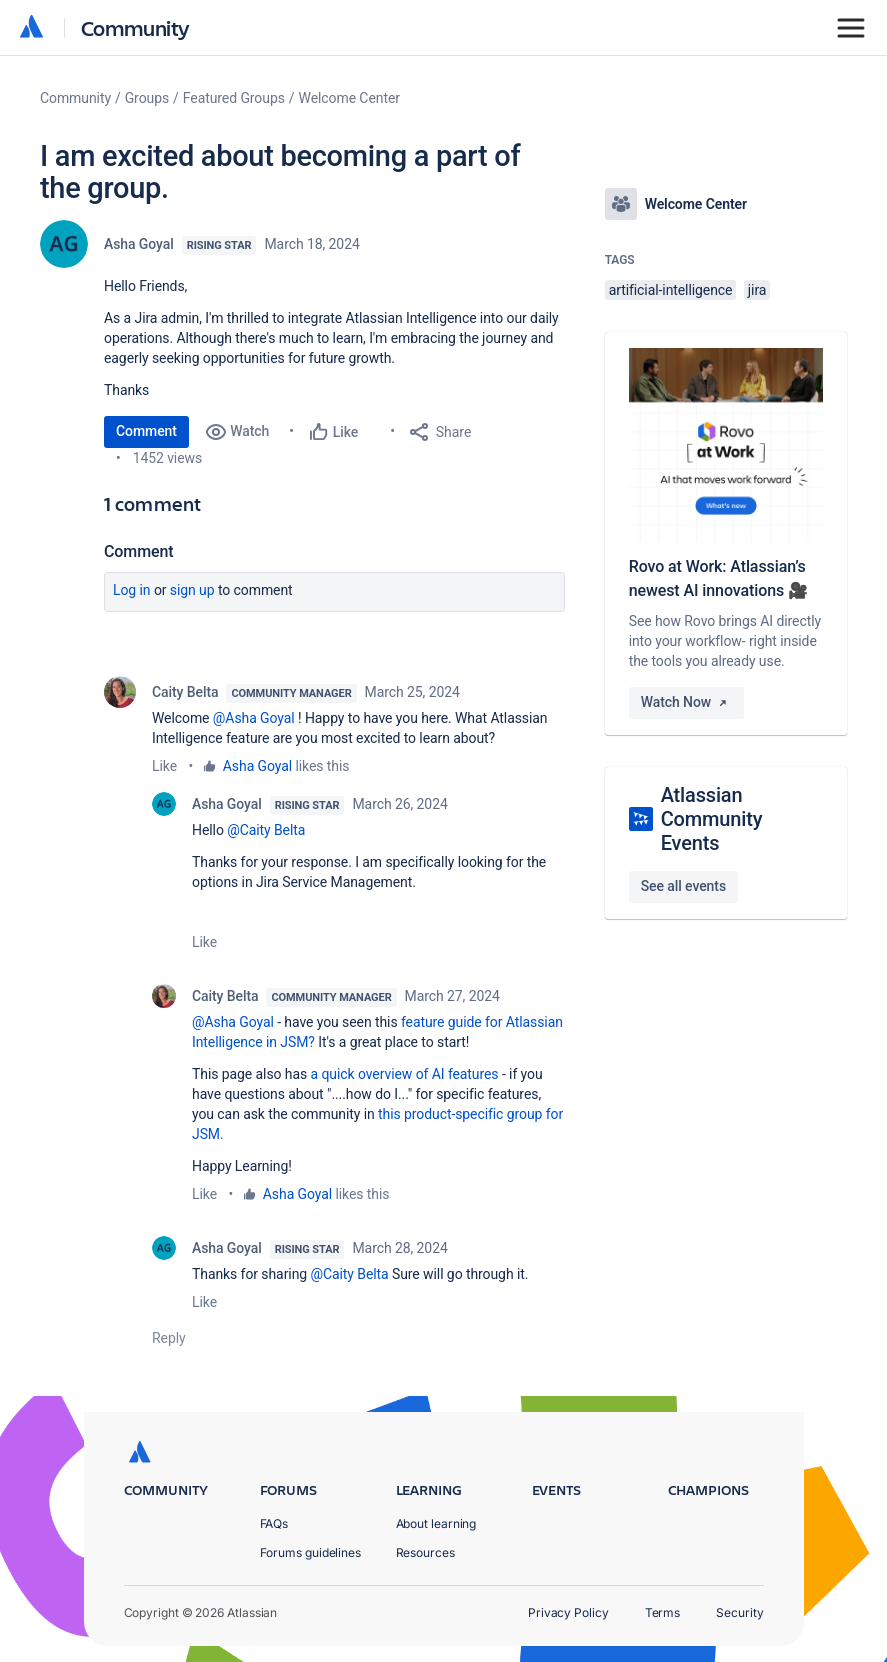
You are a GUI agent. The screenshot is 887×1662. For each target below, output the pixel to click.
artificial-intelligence (671, 290)
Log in (132, 590)
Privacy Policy (568, 1612)
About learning (436, 1523)
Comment (146, 431)
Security (739, 1612)
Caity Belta (185, 692)
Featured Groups (234, 98)
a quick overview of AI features (405, 1074)
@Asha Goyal (254, 718)
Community (135, 27)
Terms (663, 1612)
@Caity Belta (266, 830)
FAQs (274, 1523)
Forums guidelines (311, 1552)
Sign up (192, 590)
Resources (425, 1552)
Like (164, 766)
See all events (683, 886)
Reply (169, 1338)
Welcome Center (349, 98)
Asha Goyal (139, 244)
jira (757, 290)
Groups (147, 98)
